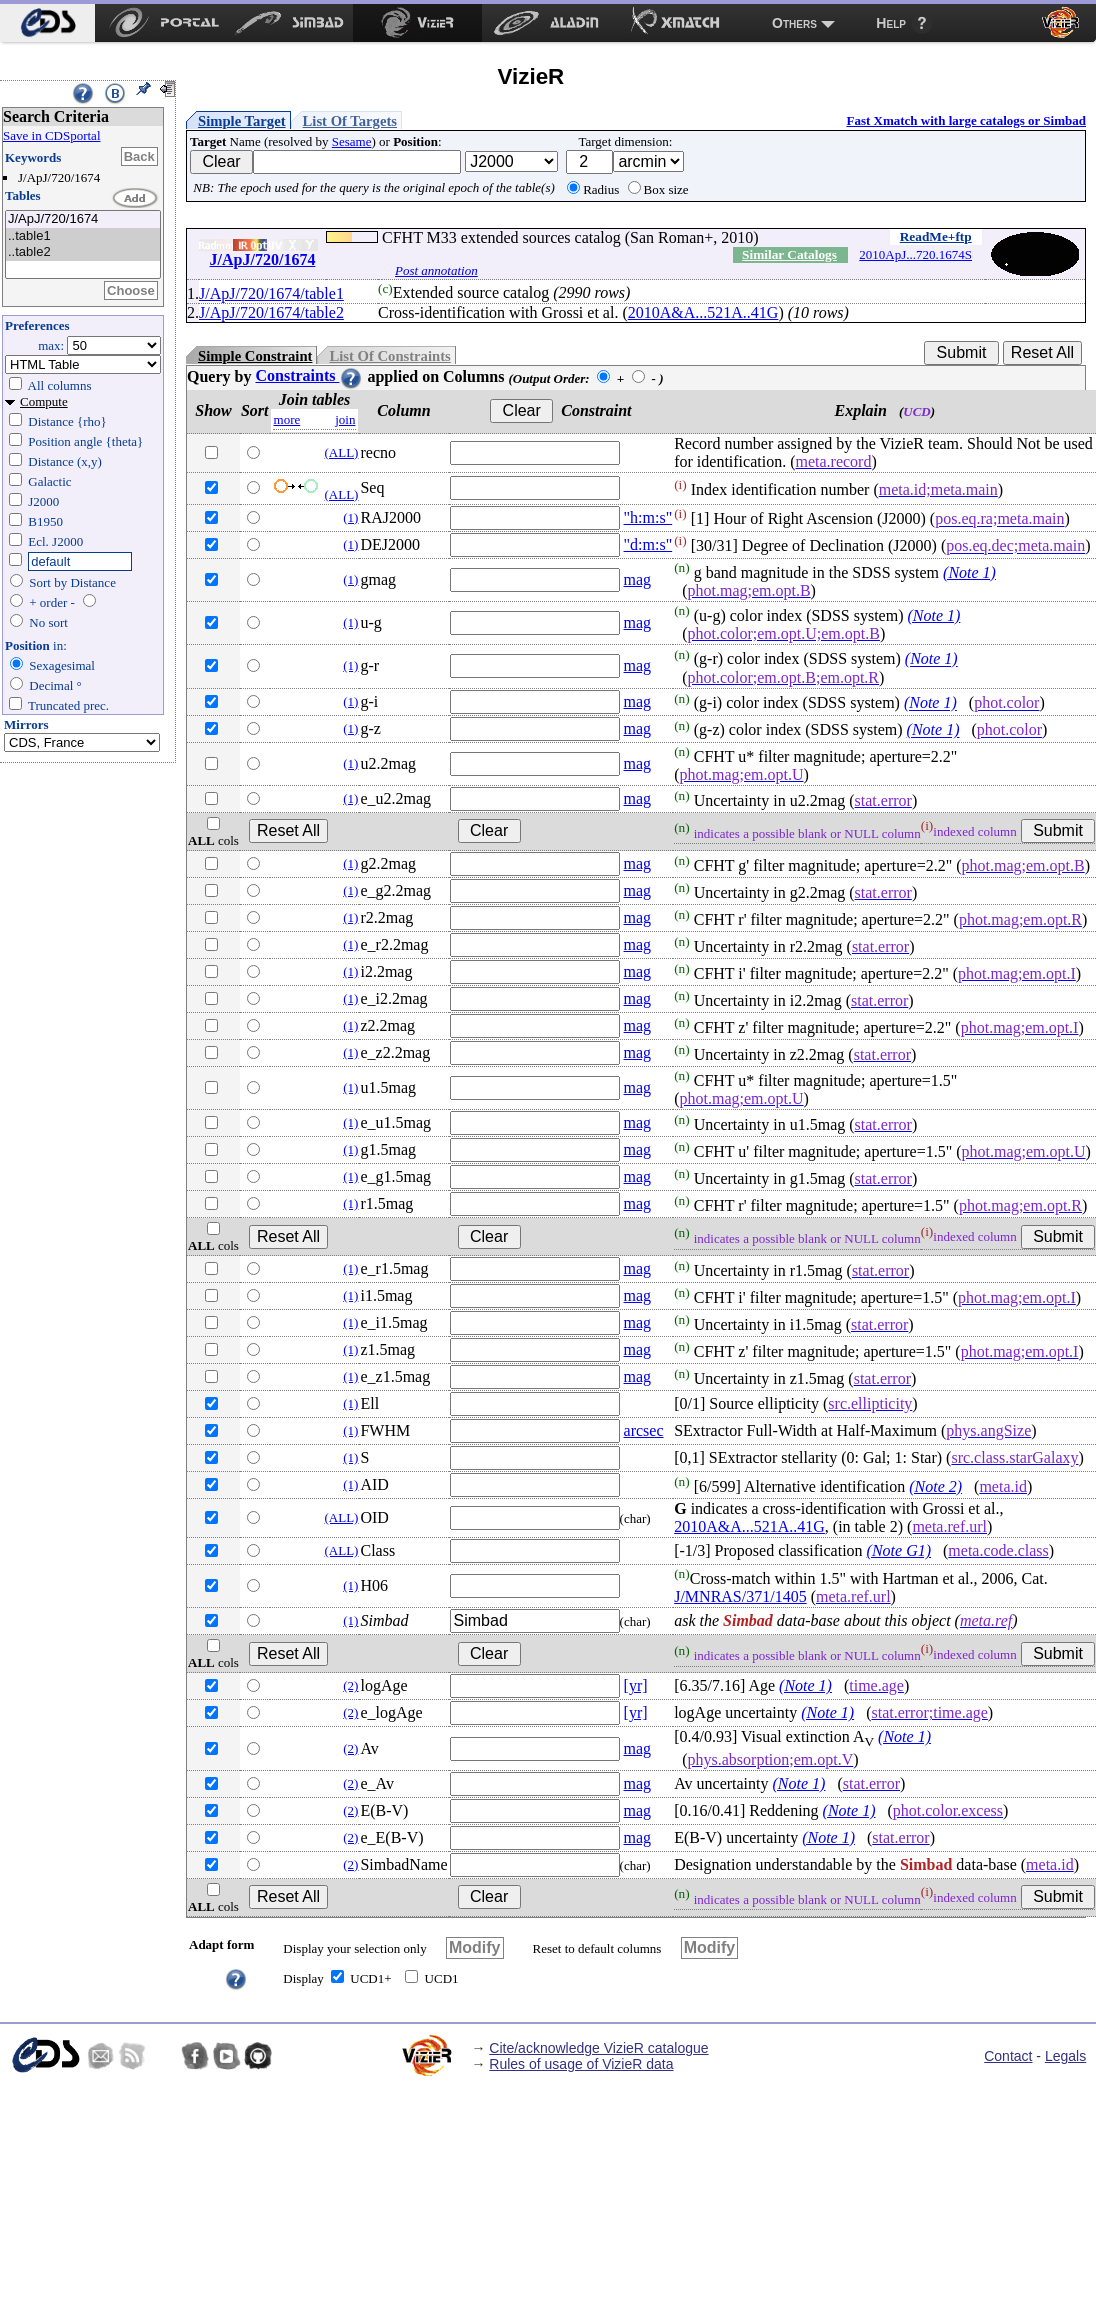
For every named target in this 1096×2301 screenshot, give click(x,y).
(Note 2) (935, 1486)
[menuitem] (47, 23)
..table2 (83, 252)
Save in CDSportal (52, 135)
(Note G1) (899, 1550)
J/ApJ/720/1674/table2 (271, 312)
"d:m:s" (648, 544)
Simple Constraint (255, 356)
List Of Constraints (389, 356)
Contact (1008, 2056)
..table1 (83, 236)
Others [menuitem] (794, 23)
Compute (44, 401)
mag (638, 579)
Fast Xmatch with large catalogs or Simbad (966, 120)
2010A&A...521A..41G (703, 312)
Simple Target (242, 121)
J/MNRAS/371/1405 (740, 1596)
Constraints (309, 375)
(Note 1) (969, 572)
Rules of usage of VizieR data (581, 2064)
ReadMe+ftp (936, 236)
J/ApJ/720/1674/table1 (271, 293)
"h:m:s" (648, 517)
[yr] (636, 1685)
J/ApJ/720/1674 (83, 219)
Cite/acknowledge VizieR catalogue (598, 2048)
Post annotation (436, 270)
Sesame (352, 141)
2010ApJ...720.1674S (915, 254)
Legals (1065, 2056)
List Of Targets (350, 121)
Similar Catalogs (789, 254)
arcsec (644, 1430)
